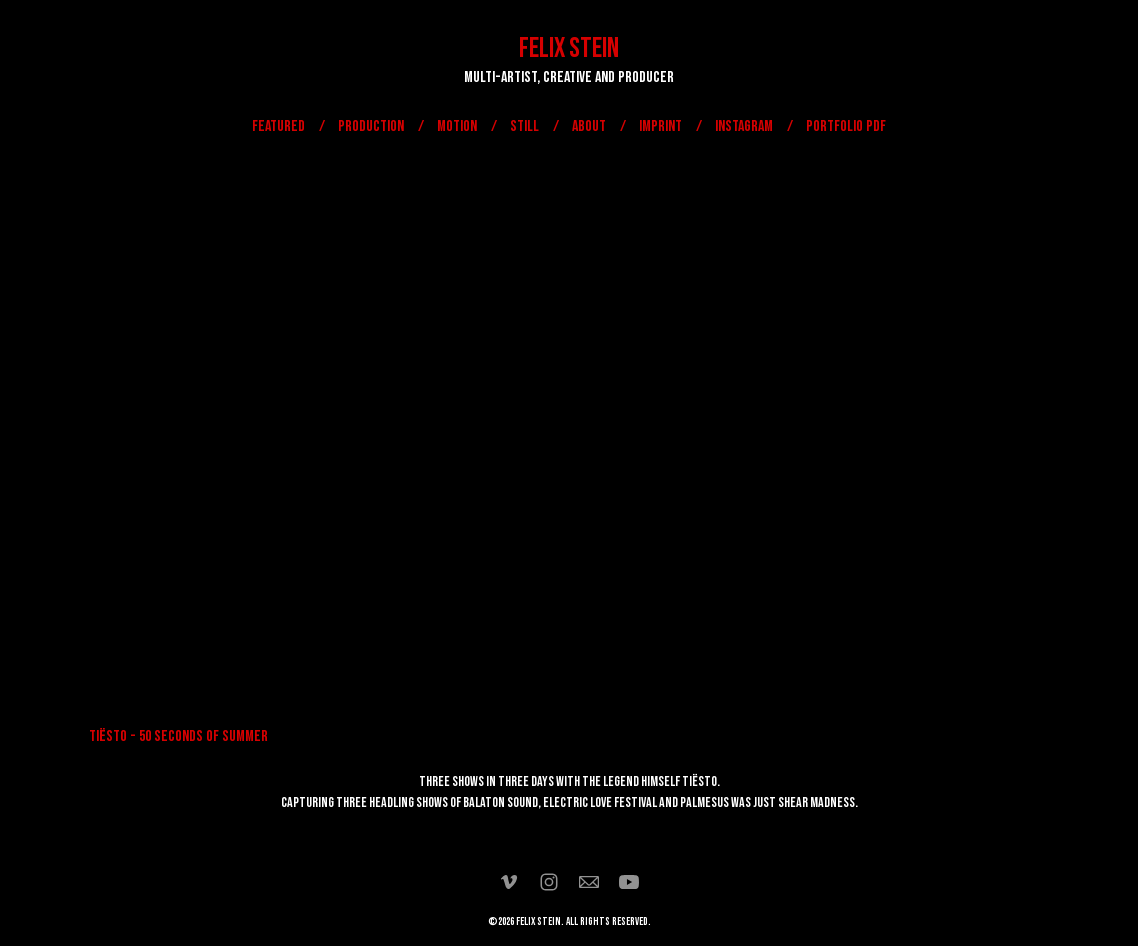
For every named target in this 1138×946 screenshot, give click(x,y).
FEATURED (278, 126)
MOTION (457, 126)
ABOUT (589, 126)
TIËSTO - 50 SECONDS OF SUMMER (178, 736)
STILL (524, 126)
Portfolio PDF (846, 126)
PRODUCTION (371, 126)
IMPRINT (660, 126)
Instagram (744, 126)
